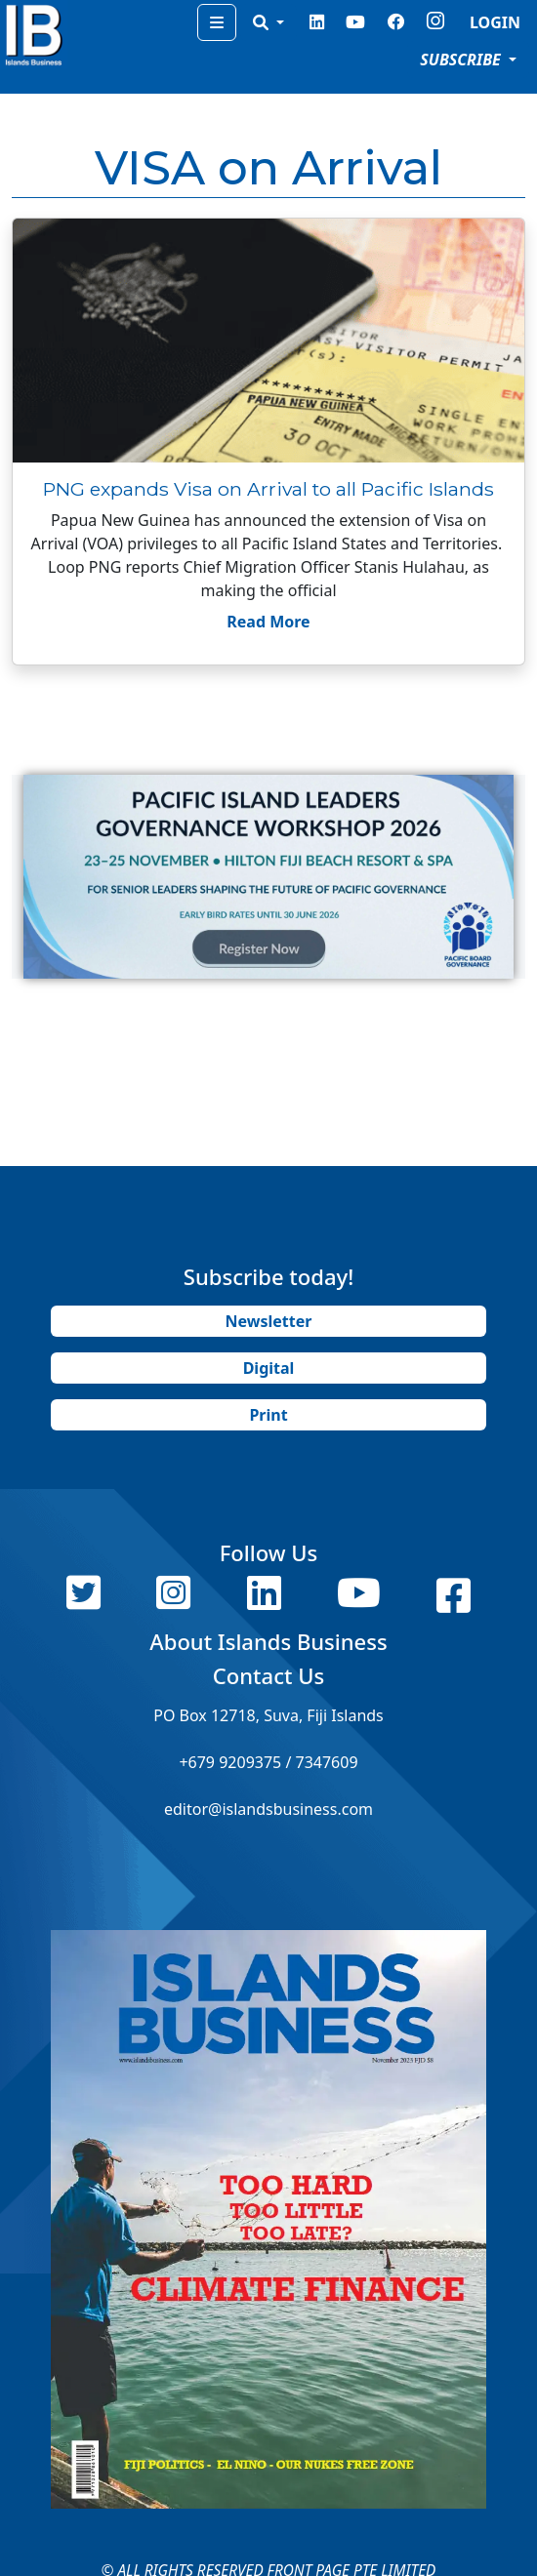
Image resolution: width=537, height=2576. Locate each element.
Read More (268, 621)
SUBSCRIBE (462, 59)
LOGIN (495, 22)
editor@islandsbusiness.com (268, 1809)
